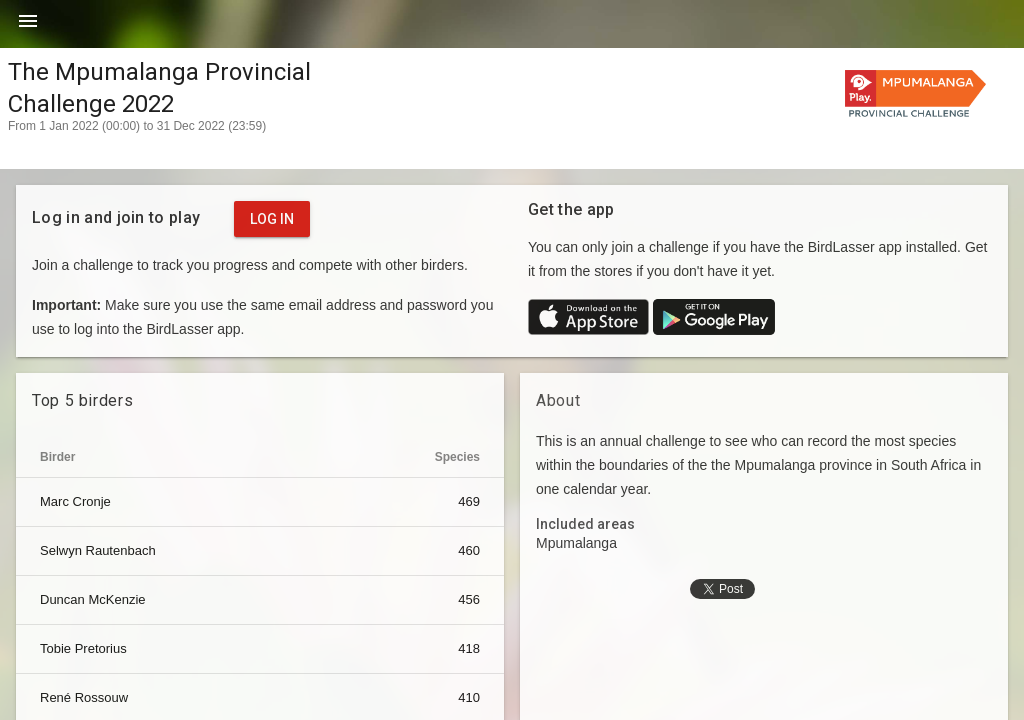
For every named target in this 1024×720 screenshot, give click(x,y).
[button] (28, 28)
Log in (272, 219)
